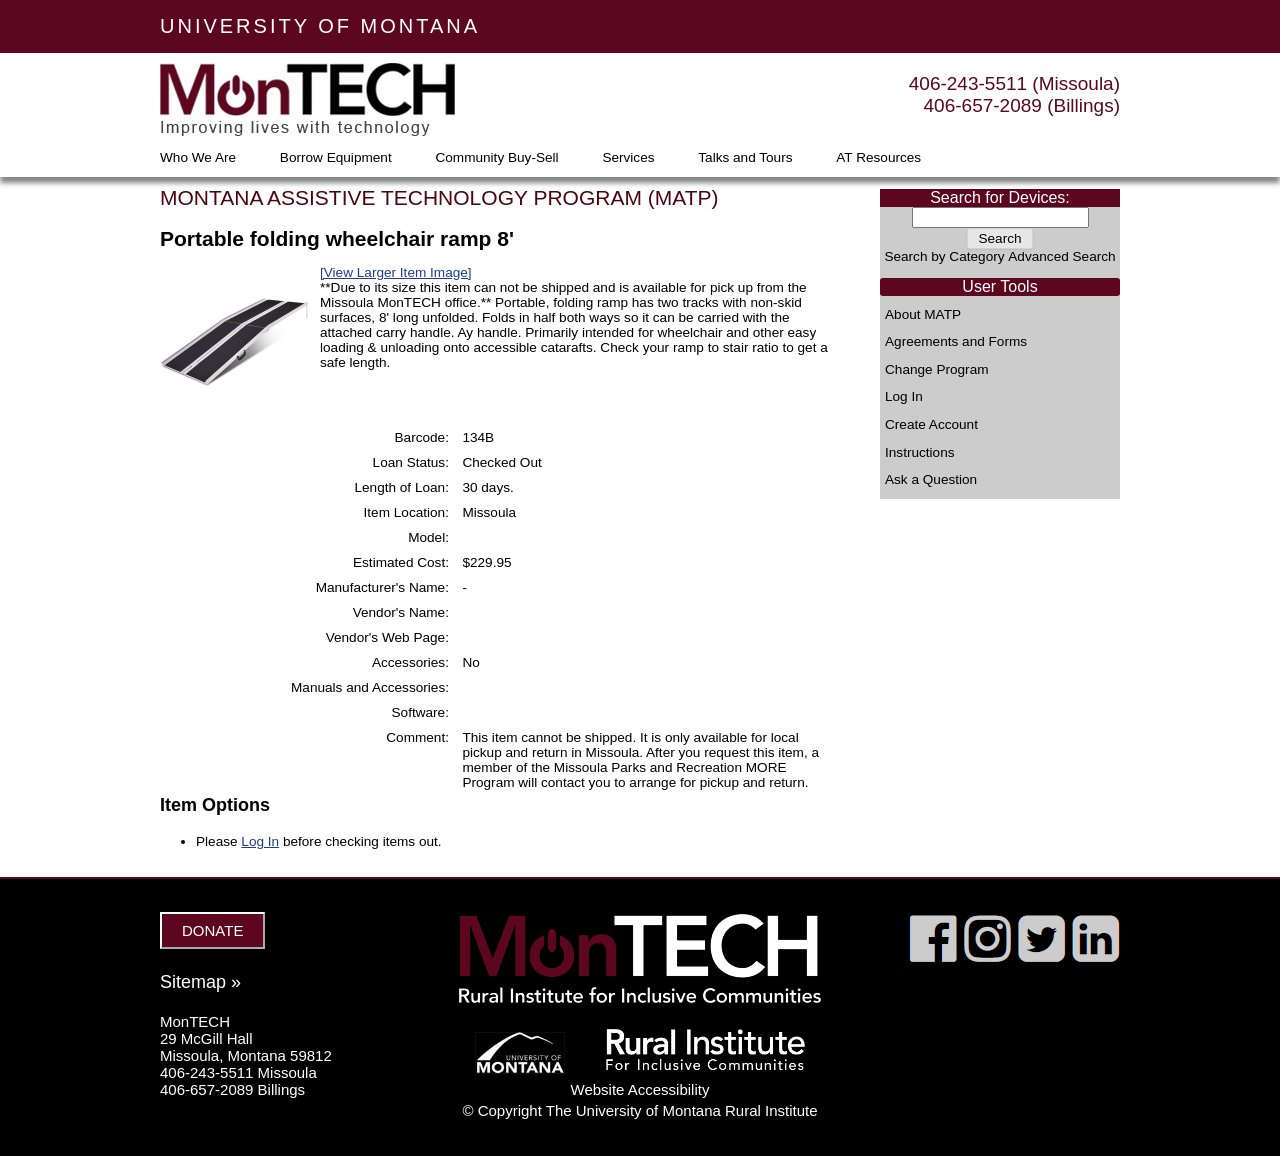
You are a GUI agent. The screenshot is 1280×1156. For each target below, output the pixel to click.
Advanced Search (1061, 256)
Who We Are (198, 158)
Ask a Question (931, 480)
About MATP (923, 315)
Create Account (931, 425)
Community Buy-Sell (496, 158)
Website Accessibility (640, 1089)
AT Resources (878, 158)
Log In (904, 397)
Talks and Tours (745, 158)
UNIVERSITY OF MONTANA (320, 26)
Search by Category (944, 256)
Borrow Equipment (336, 158)
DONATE (212, 930)
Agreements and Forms (956, 342)
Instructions (920, 453)
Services (628, 158)
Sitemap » (200, 982)
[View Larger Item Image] (396, 272)
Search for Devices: (1000, 197)
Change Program (937, 370)
